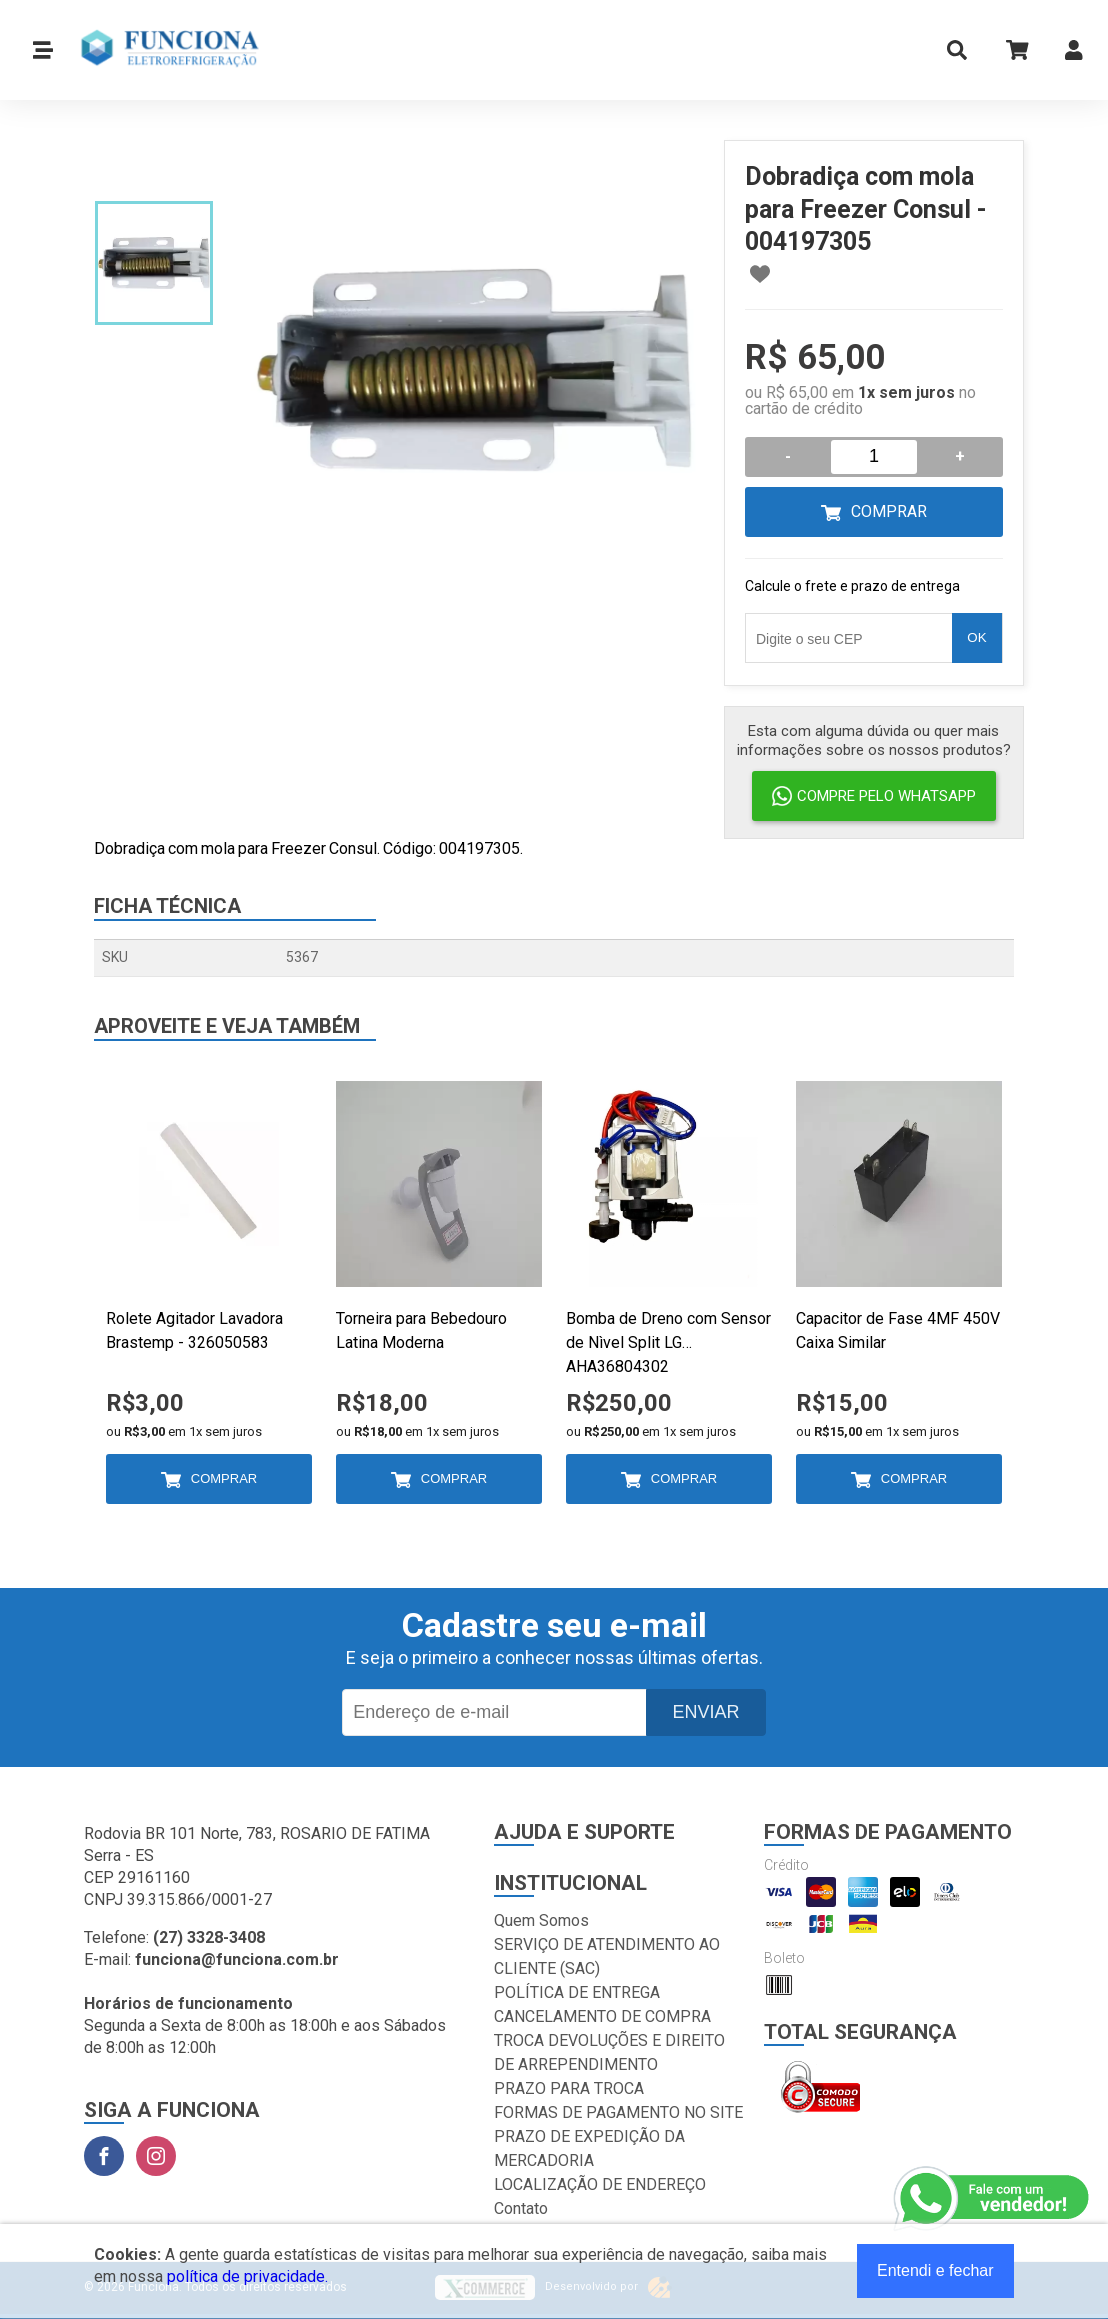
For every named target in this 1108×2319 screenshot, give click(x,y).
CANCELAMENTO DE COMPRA (602, 2016)
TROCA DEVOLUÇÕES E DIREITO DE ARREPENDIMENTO (609, 2052)
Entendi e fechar (935, 2270)
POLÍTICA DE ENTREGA (577, 1992)
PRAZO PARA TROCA (569, 2088)
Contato (521, 2208)
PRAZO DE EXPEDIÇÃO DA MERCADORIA (589, 2148)
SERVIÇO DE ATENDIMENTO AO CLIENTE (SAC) (607, 1956)
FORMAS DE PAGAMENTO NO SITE (618, 2112)
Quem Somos (541, 1920)
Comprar (889, 511)
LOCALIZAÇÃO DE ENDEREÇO (600, 2184)
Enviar (705, 1712)
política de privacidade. (247, 2276)
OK (976, 637)
